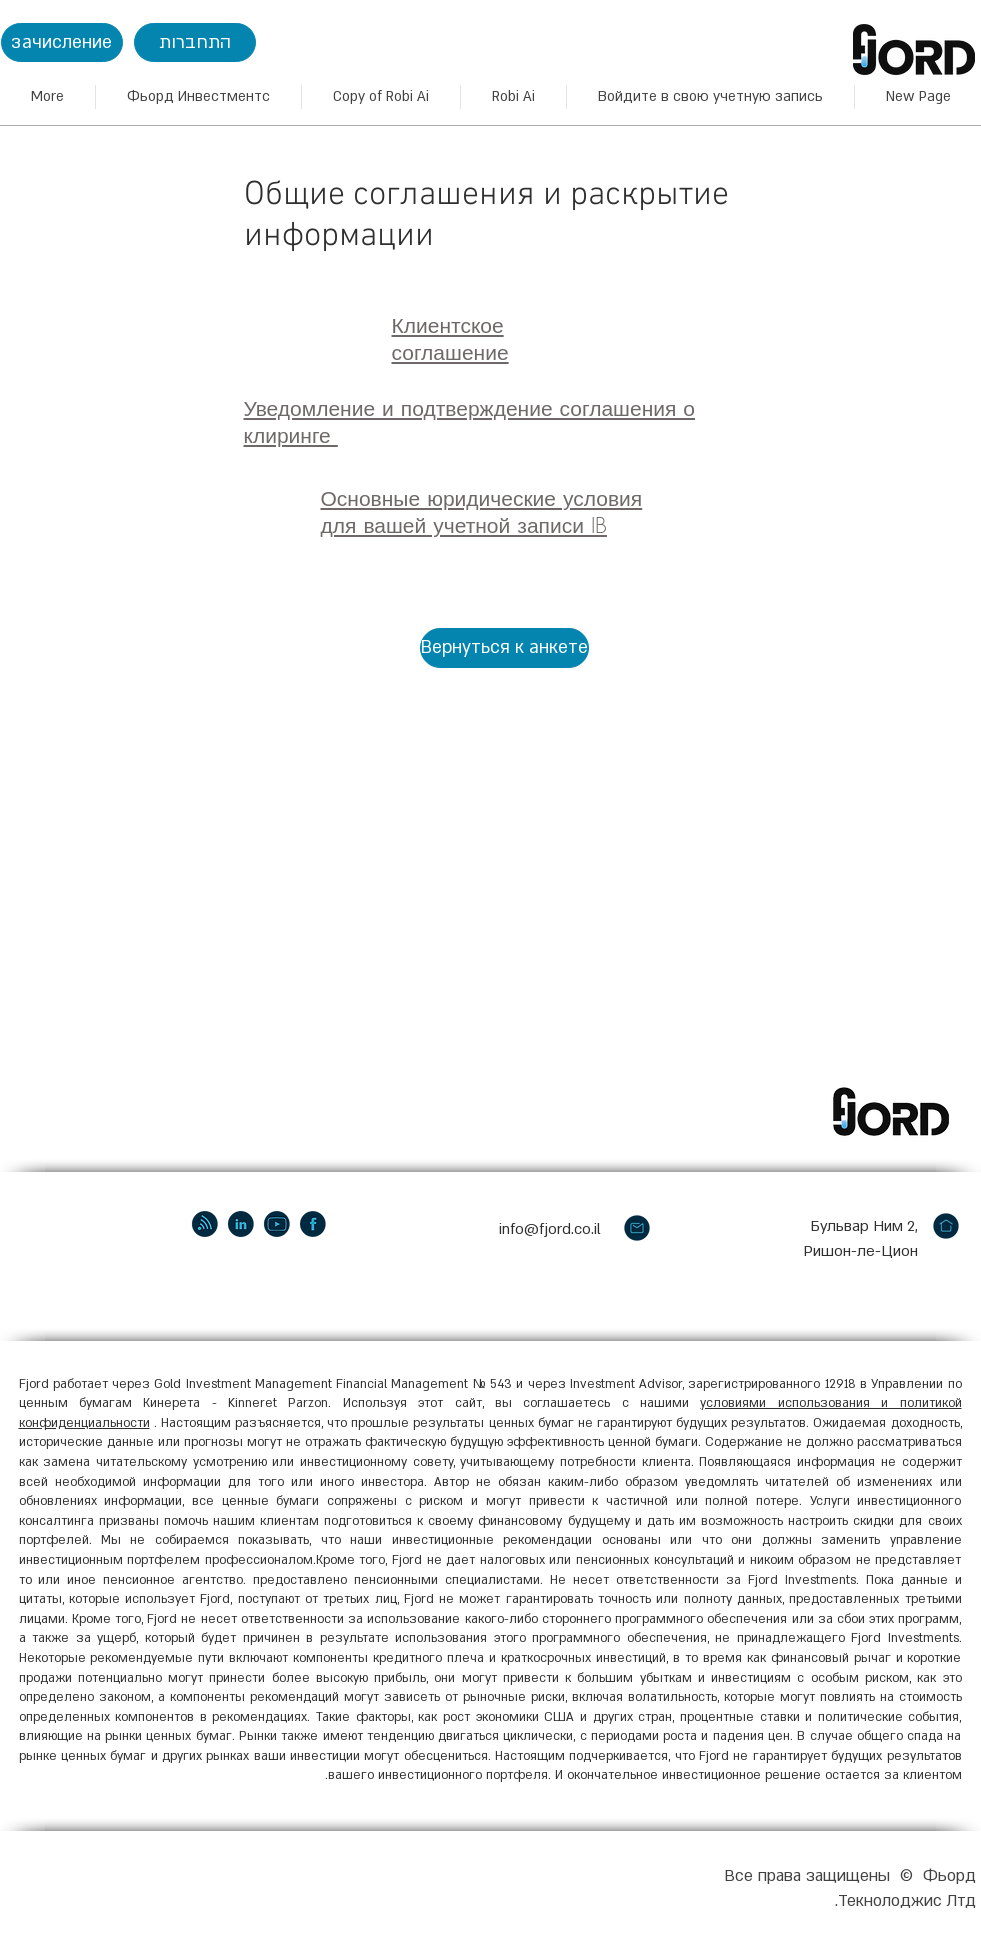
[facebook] (313, 1224)
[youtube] (277, 1224)
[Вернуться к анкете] (504, 648)
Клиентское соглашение (450, 339)
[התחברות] (195, 42)
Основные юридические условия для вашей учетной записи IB (482, 512)
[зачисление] (62, 42)
